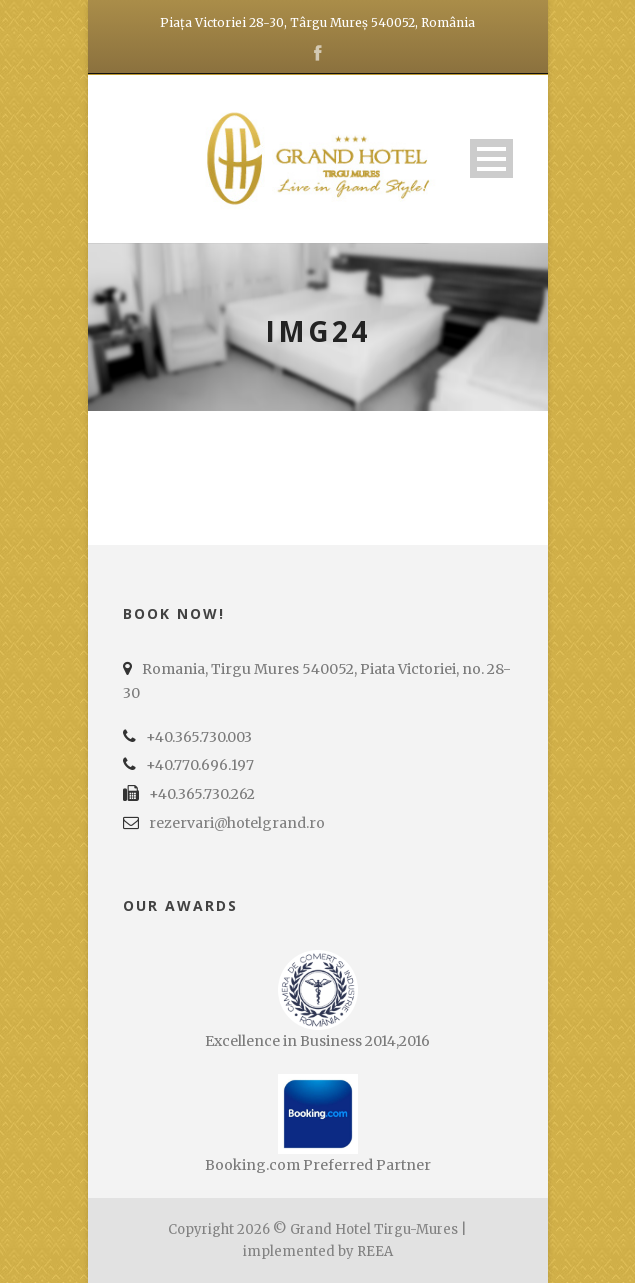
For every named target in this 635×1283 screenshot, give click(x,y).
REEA (375, 1251)
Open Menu (491, 158)
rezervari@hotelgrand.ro (237, 823)
